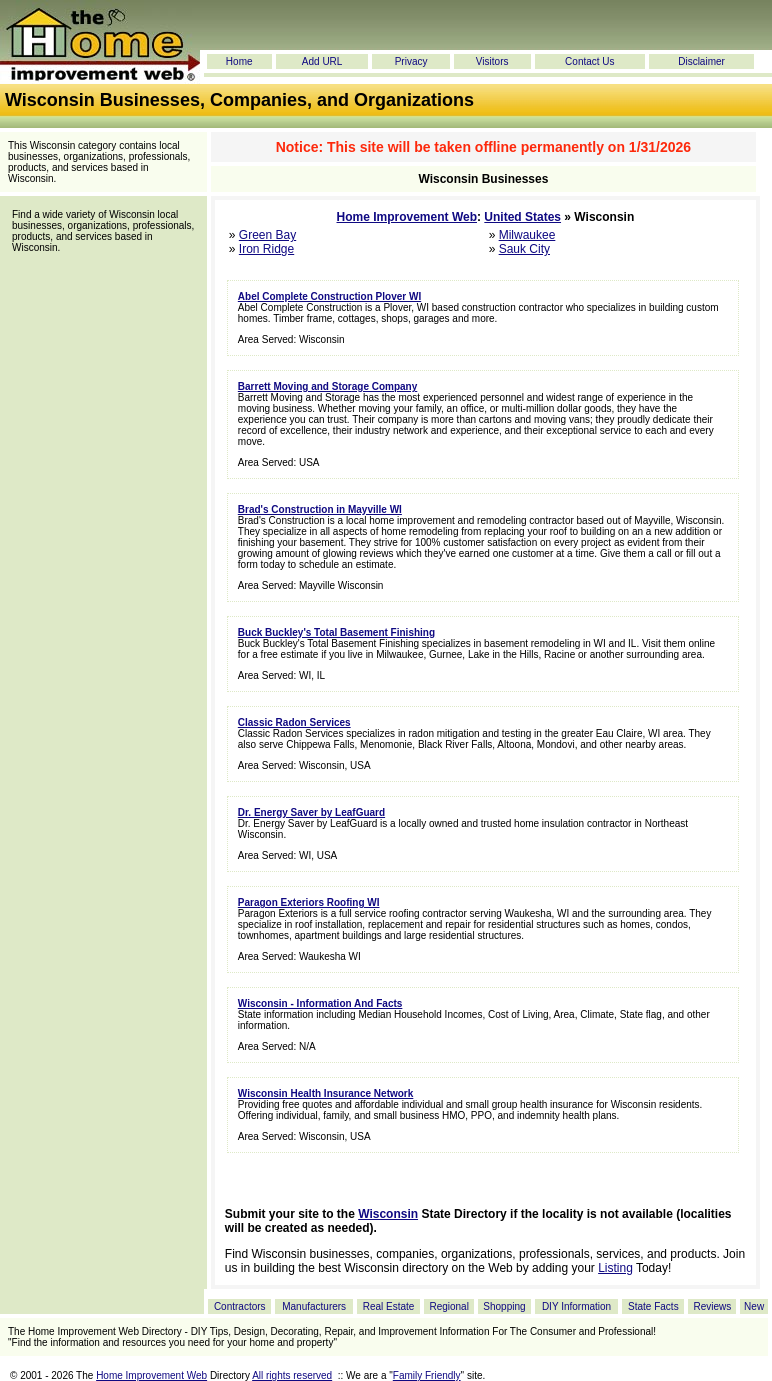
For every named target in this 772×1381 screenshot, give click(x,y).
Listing (615, 1268)
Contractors (240, 1306)
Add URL (322, 61)
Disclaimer (701, 61)
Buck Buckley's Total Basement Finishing (336, 632)
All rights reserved (292, 1375)
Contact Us (589, 61)
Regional (448, 1306)
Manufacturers (314, 1306)
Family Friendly (427, 1375)
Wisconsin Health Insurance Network (326, 1093)
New (754, 1306)
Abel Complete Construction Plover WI (329, 296)
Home (239, 61)
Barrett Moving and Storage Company (327, 386)
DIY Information (576, 1306)
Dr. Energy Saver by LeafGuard (311, 812)
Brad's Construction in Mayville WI (320, 509)
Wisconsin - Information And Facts (320, 1003)
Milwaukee (527, 235)
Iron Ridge (266, 249)
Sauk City (524, 249)
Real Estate (389, 1306)
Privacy (411, 61)
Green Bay (267, 235)
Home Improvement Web (407, 217)
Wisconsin (388, 1214)
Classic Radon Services (294, 722)
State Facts (653, 1306)
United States (522, 217)
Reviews (712, 1306)
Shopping (504, 1306)
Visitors (492, 61)
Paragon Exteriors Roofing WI (309, 902)
